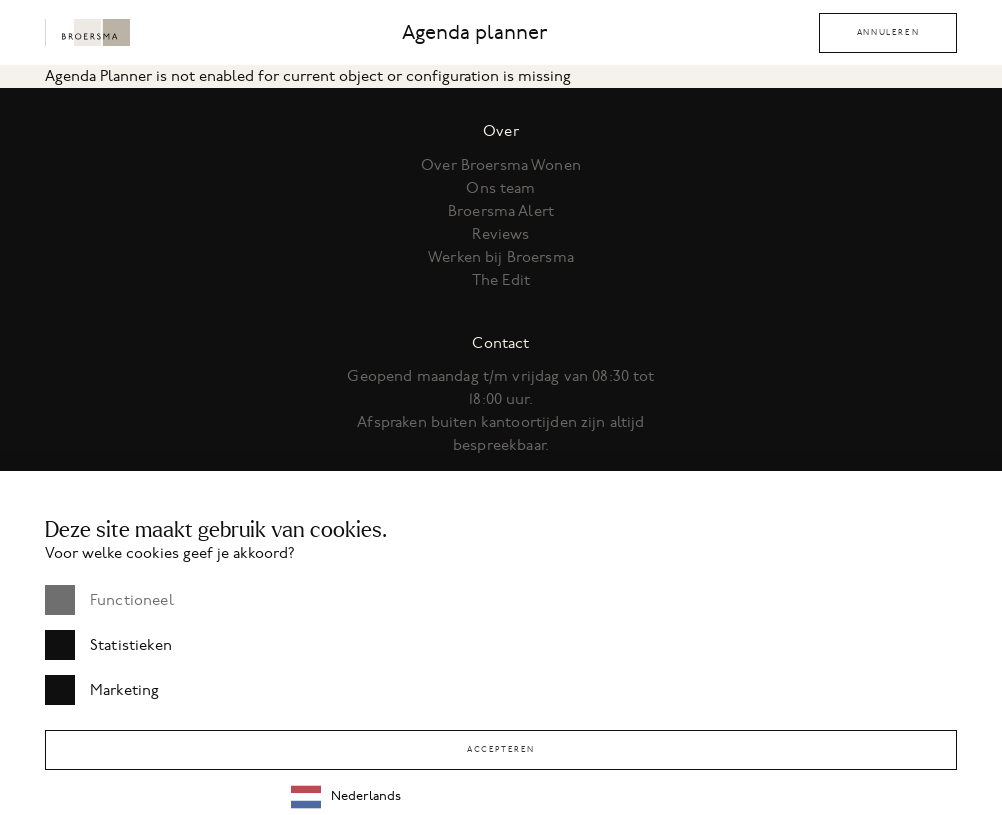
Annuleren (888, 32)
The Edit (501, 280)
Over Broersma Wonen (501, 165)
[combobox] (631, 796)
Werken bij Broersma (501, 257)
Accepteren (501, 749)
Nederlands (346, 797)
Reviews (500, 234)
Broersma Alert (501, 211)
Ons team (500, 188)
